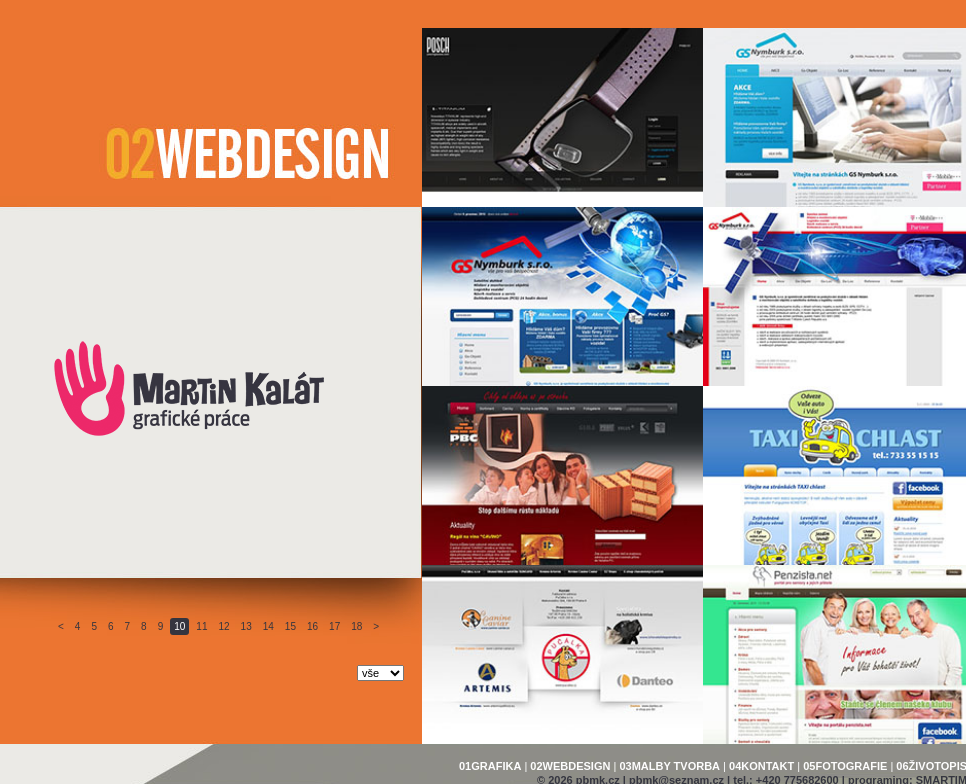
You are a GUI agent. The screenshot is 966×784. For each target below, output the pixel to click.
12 (223, 626)
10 (179, 626)
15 (290, 626)
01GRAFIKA (490, 766)
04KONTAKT (761, 766)
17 (334, 626)
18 (356, 626)
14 (268, 626)
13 (246, 626)
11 (201, 626)
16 (312, 626)
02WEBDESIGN (570, 766)
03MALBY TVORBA (669, 766)
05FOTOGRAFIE (845, 766)
